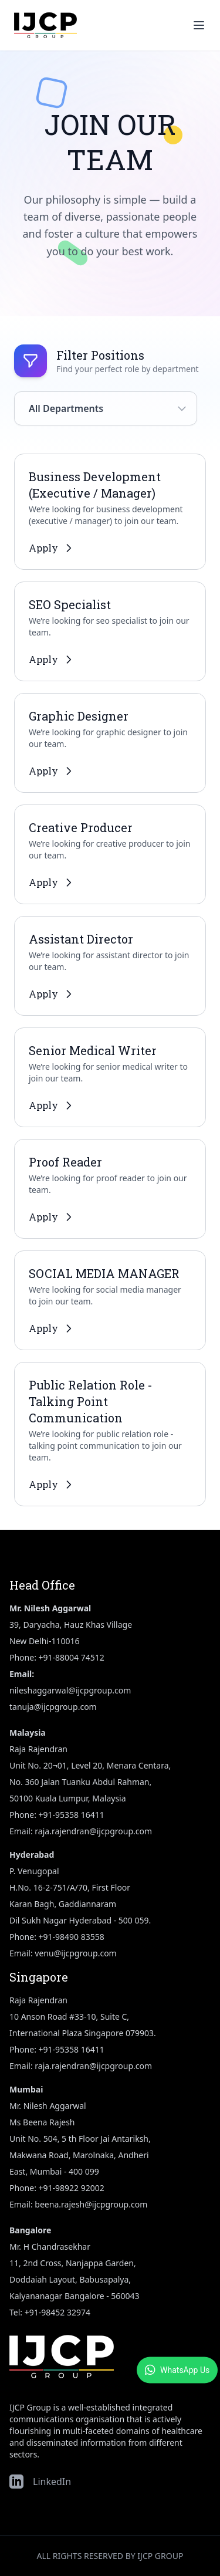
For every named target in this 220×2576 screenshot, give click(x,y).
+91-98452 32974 (57, 2312)
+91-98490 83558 (71, 1936)
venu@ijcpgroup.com (75, 1953)
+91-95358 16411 (71, 1814)
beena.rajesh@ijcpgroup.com (91, 2204)
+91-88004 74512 (71, 1657)
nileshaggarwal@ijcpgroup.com (70, 1690)
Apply (52, 548)
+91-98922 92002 (71, 2187)
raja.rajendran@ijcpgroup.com (93, 1831)
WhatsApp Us (177, 2370)
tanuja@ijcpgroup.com (53, 1706)
